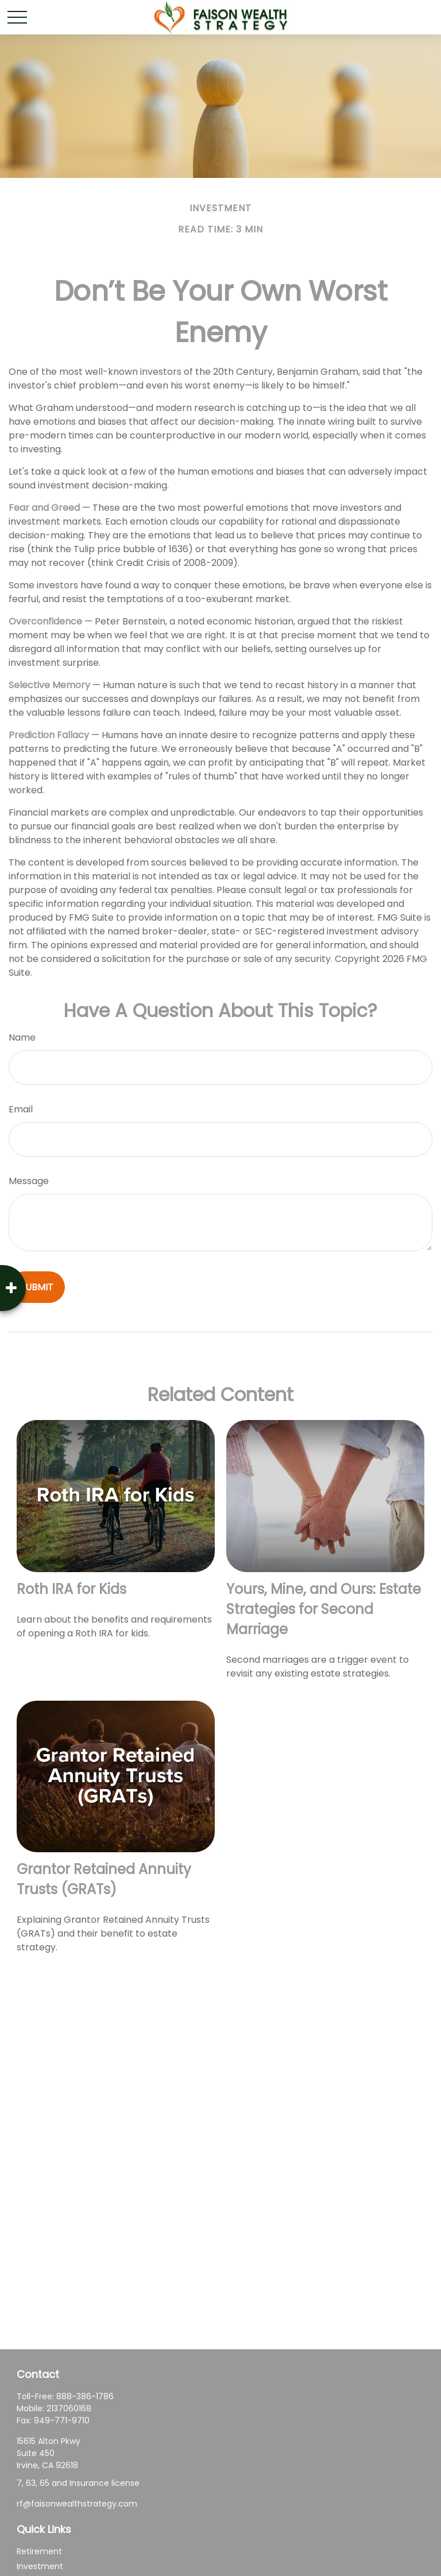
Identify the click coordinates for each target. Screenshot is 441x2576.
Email (21, 1109)
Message (29, 1181)
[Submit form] (37, 1287)
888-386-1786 (85, 2396)
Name (22, 1037)
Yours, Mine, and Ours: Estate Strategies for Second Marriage (323, 1609)
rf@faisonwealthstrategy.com (77, 2503)
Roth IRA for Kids (71, 1589)
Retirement (39, 2551)
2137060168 (69, 2408)
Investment (40, 2566)
